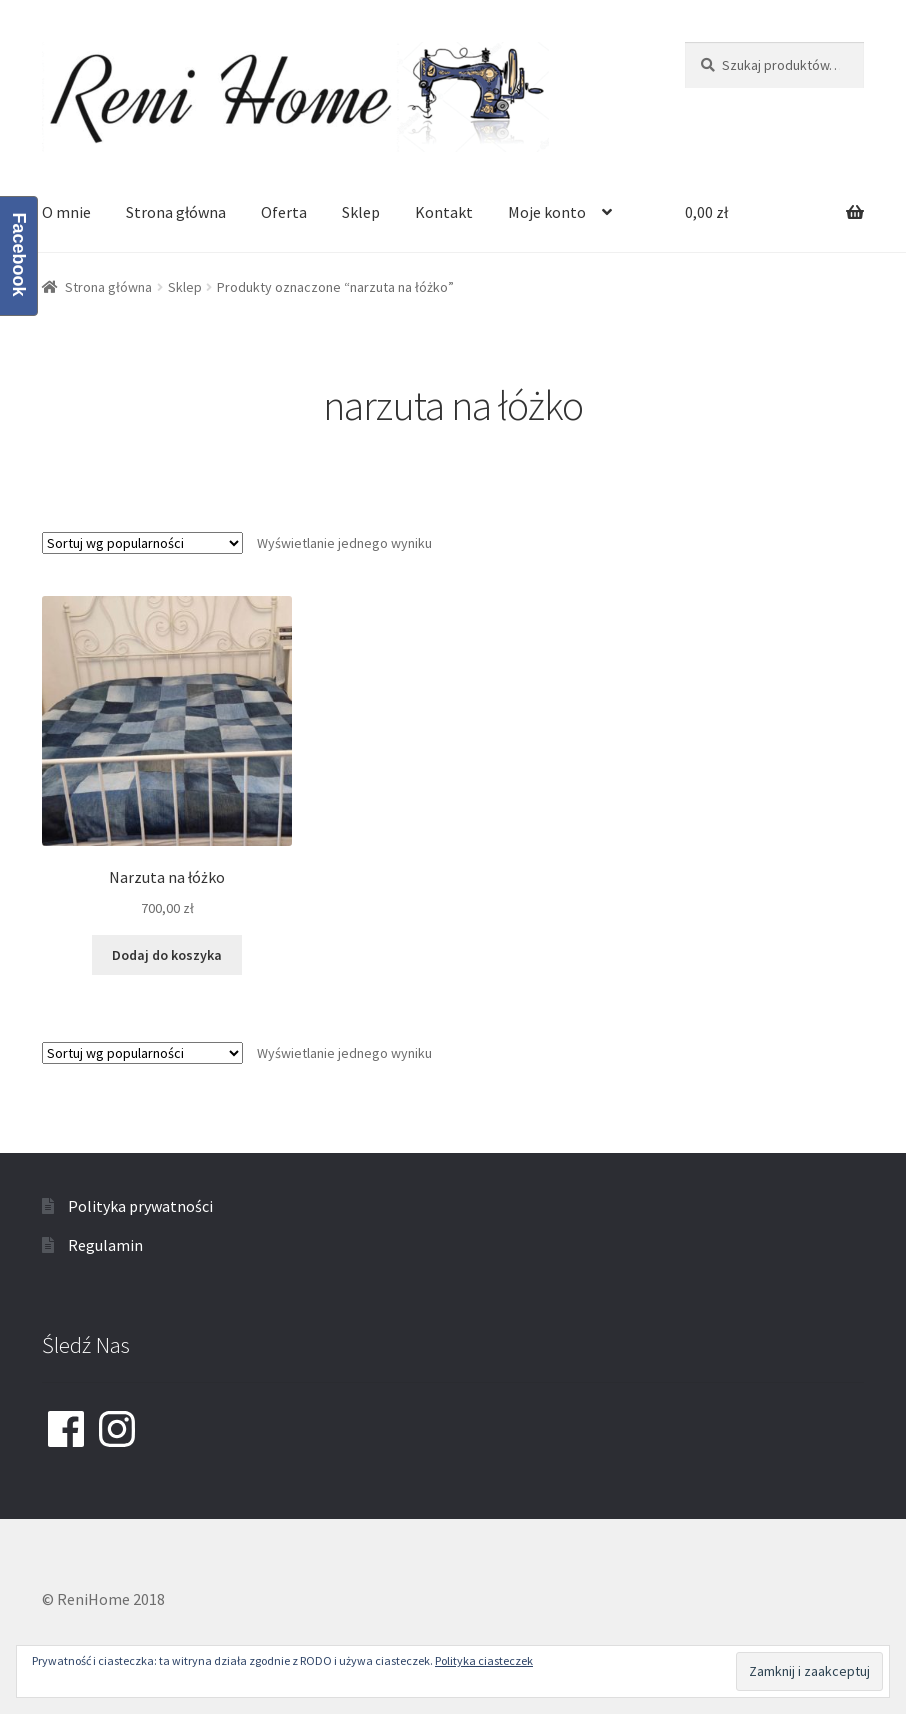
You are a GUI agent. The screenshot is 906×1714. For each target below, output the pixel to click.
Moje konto (547, 212)
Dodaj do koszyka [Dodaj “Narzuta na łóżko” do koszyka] (167, 955)
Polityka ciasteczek (484, 1660)
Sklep (361, 212)
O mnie (66, 212)
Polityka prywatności (140, 1206)
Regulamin (105, 1245)
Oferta (284, 212)
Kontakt (444, 212)
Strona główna (176, 212)
